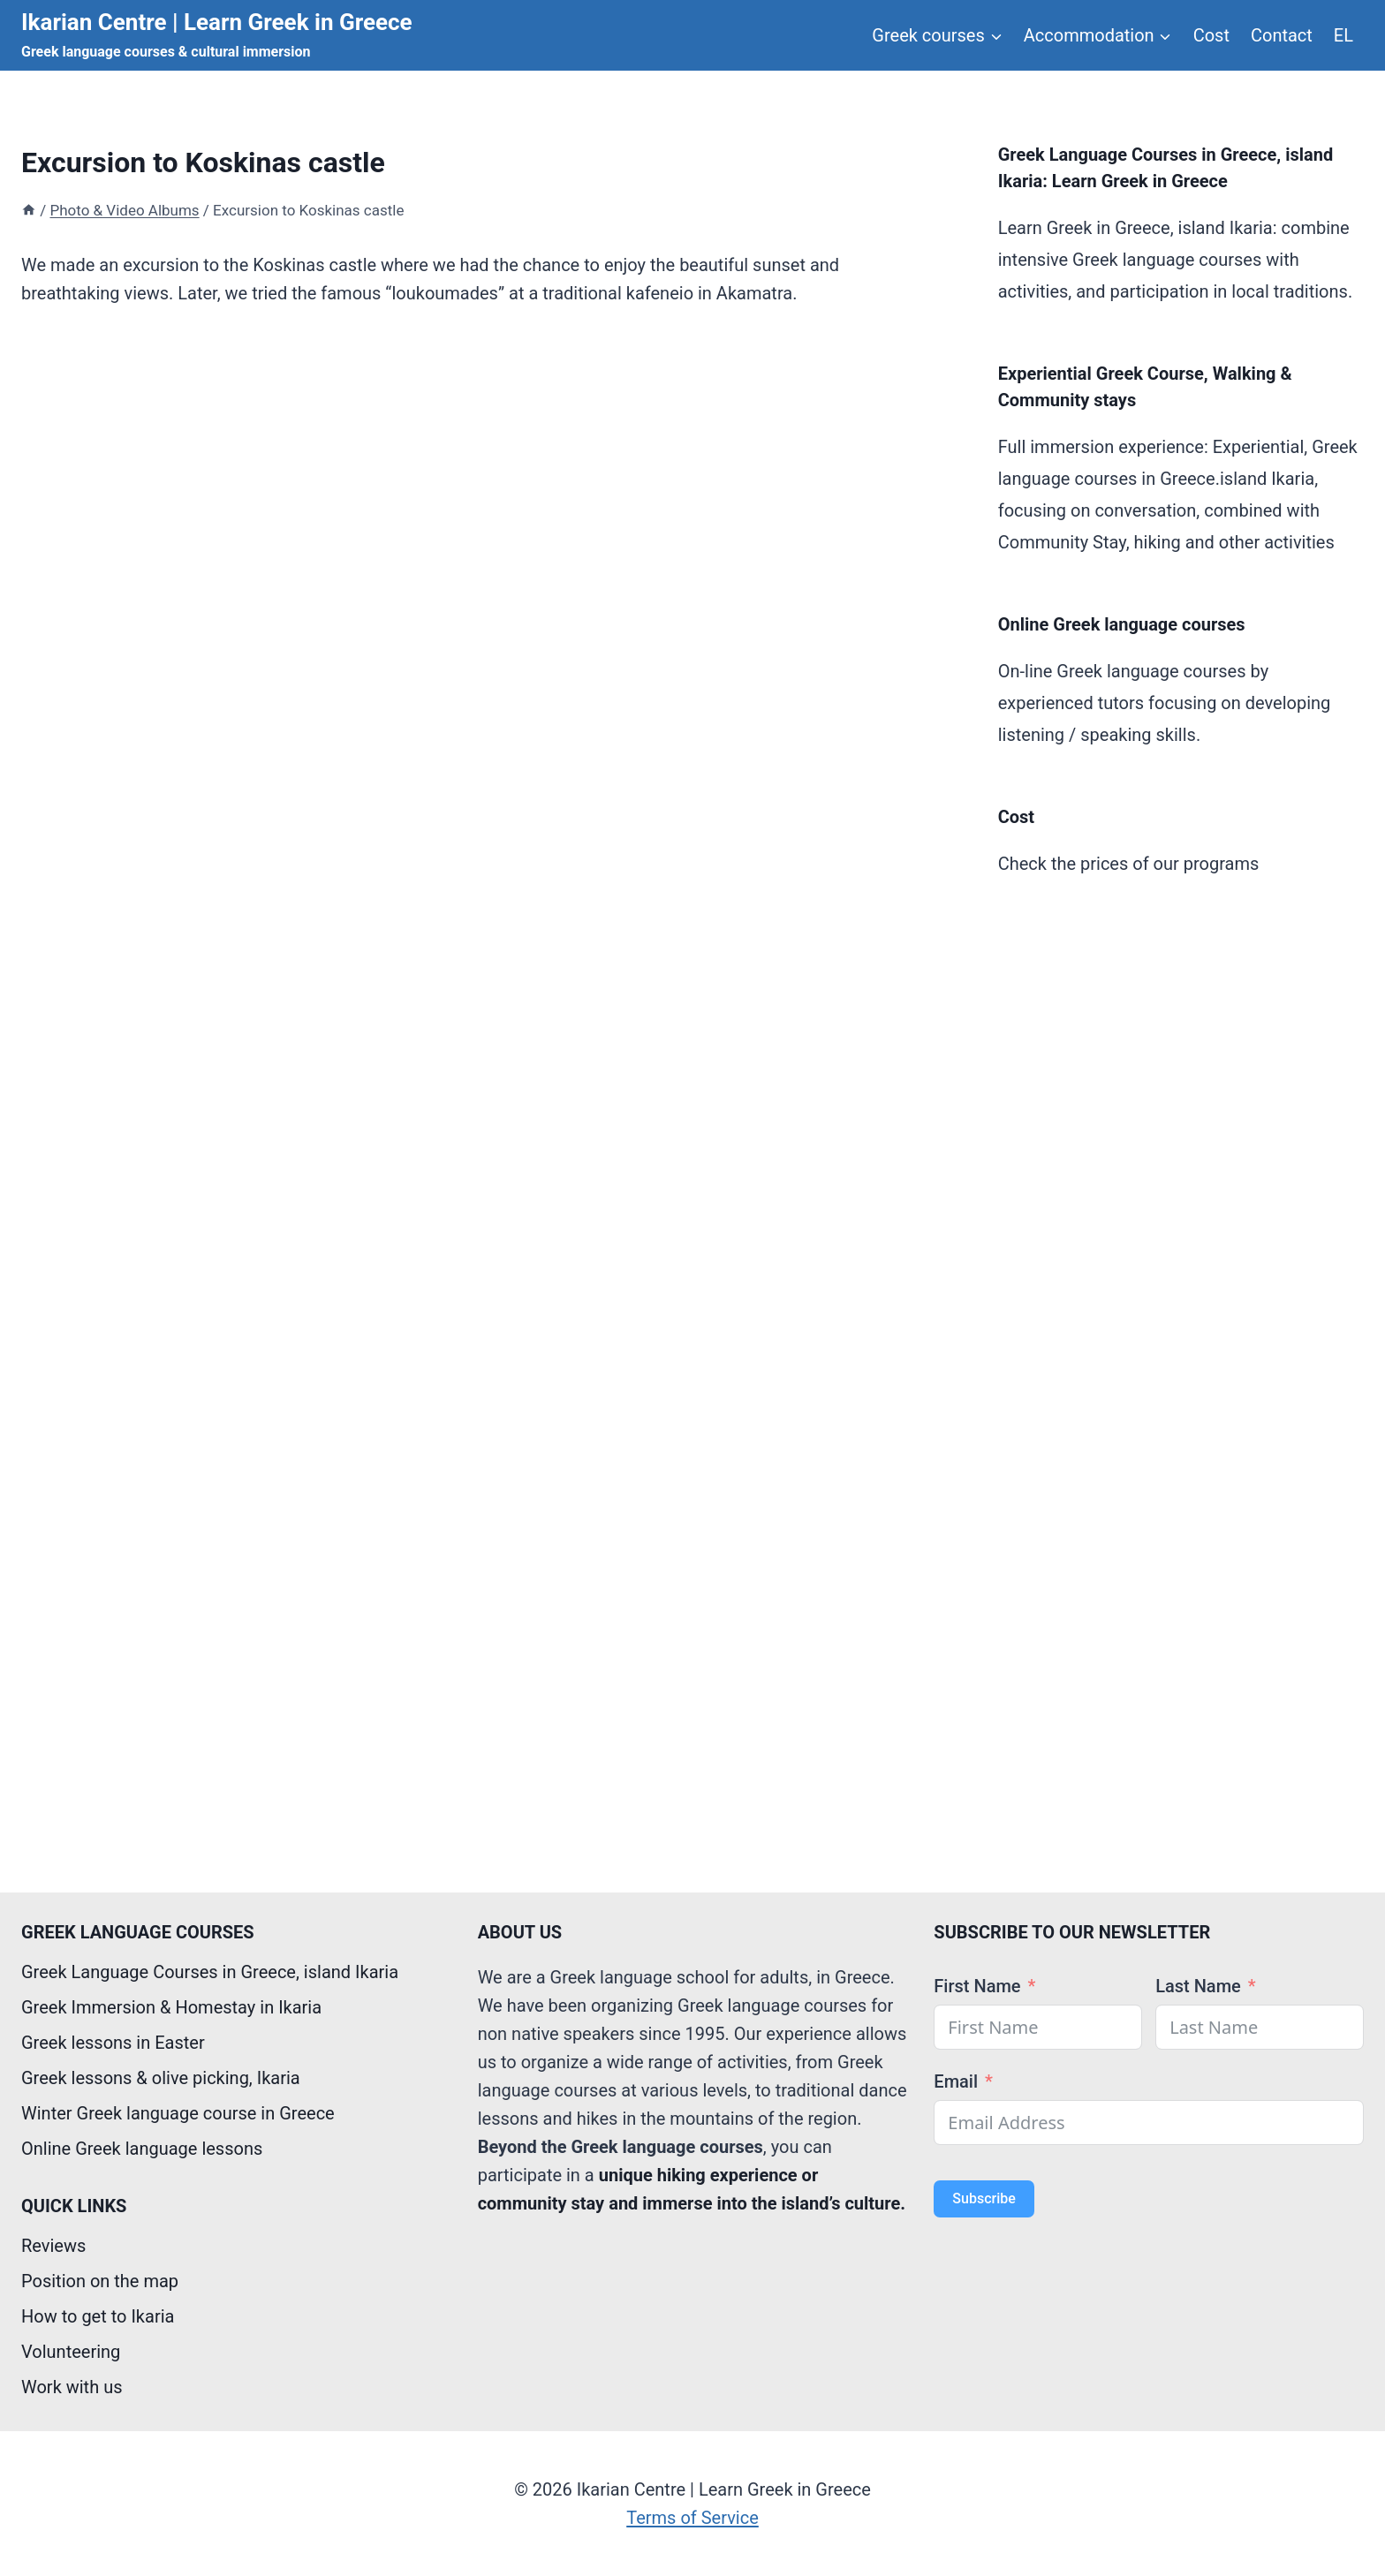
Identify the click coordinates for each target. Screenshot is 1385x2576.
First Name (977, 1986)
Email (956, 2081)
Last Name (1198, 1986)
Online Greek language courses (1121, 624)
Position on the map (99, 2281)
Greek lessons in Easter (113, 2042)
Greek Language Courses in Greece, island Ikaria (209, 1972)
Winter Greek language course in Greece (178, 2113)
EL (1343, 35)
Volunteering (70, 2351)
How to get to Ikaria (97, 2316)
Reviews (53, 2245)
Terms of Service (692, 2517)
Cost (1211, 35)
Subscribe (983, 2198)
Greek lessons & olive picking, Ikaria (160, 2078)
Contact (1282, 35)
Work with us (71, 2387)
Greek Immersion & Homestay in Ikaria (171, 2007)
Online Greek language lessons (141, 2148)
